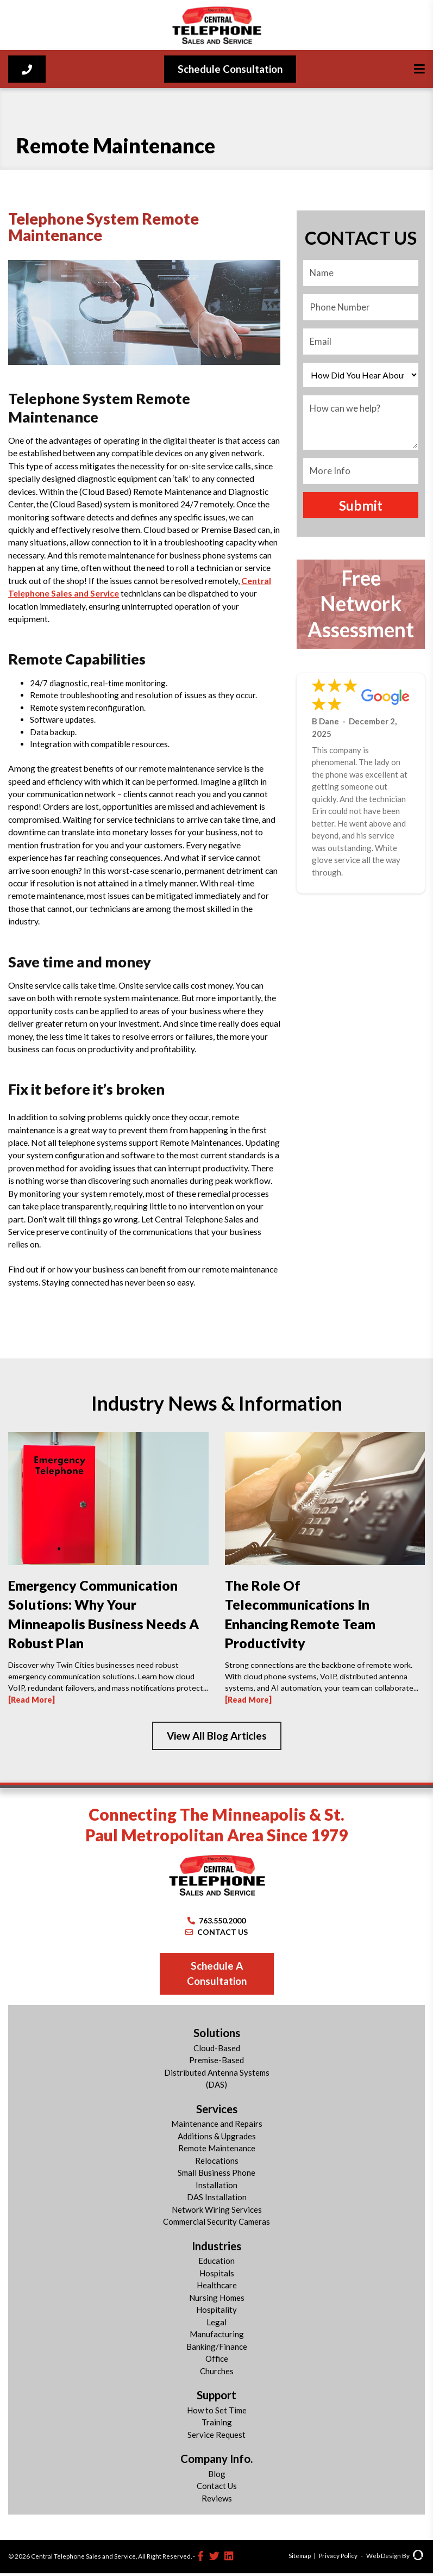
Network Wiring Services (217, 2212)
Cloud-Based (216, 2051)
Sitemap (299, 2558)
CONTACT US (216, 1934)
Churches (217, 2374)
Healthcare (217, 2288)
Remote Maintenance (216, 2151)
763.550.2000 (216, 1923)
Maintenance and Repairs (216, 2127)
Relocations (217, 2163)
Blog (216, 2476)
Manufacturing (217, 2337)
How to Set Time (217, 2413)
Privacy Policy (338, 2558)
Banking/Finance (216, 2349)
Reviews (217, 2501)
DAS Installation (217, 2200)
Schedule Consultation (230, 69)
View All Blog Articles (217, 1738)
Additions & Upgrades (217, 2139)
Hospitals (216, 2276)
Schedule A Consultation (217, 1976)
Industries (216, 2248)
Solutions (216, 2036)
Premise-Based (216, 2063)
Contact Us (217, 2489)
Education (216, 2264)
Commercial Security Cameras (216, 2225)
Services (216, 2111)
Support (216, 2398)
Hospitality (216, 2313)
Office (216, 2362)
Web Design (383, 2558)
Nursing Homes (216, 2300)
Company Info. (216, 2461)
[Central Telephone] (216, 25)
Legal (216, 2325)
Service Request (216, 2437)
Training (217, 2425)
